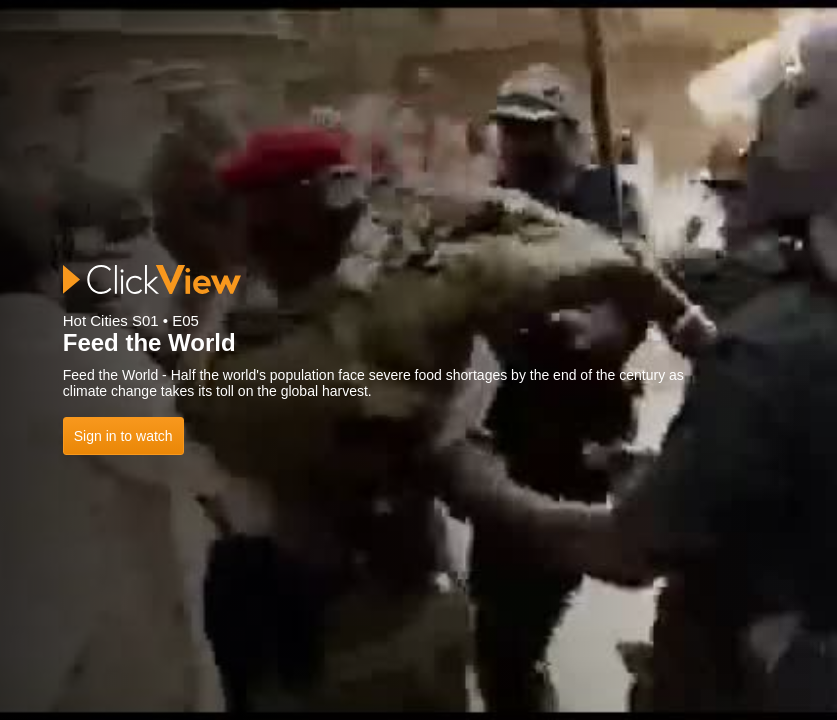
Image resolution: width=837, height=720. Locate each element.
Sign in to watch (123, 436)
